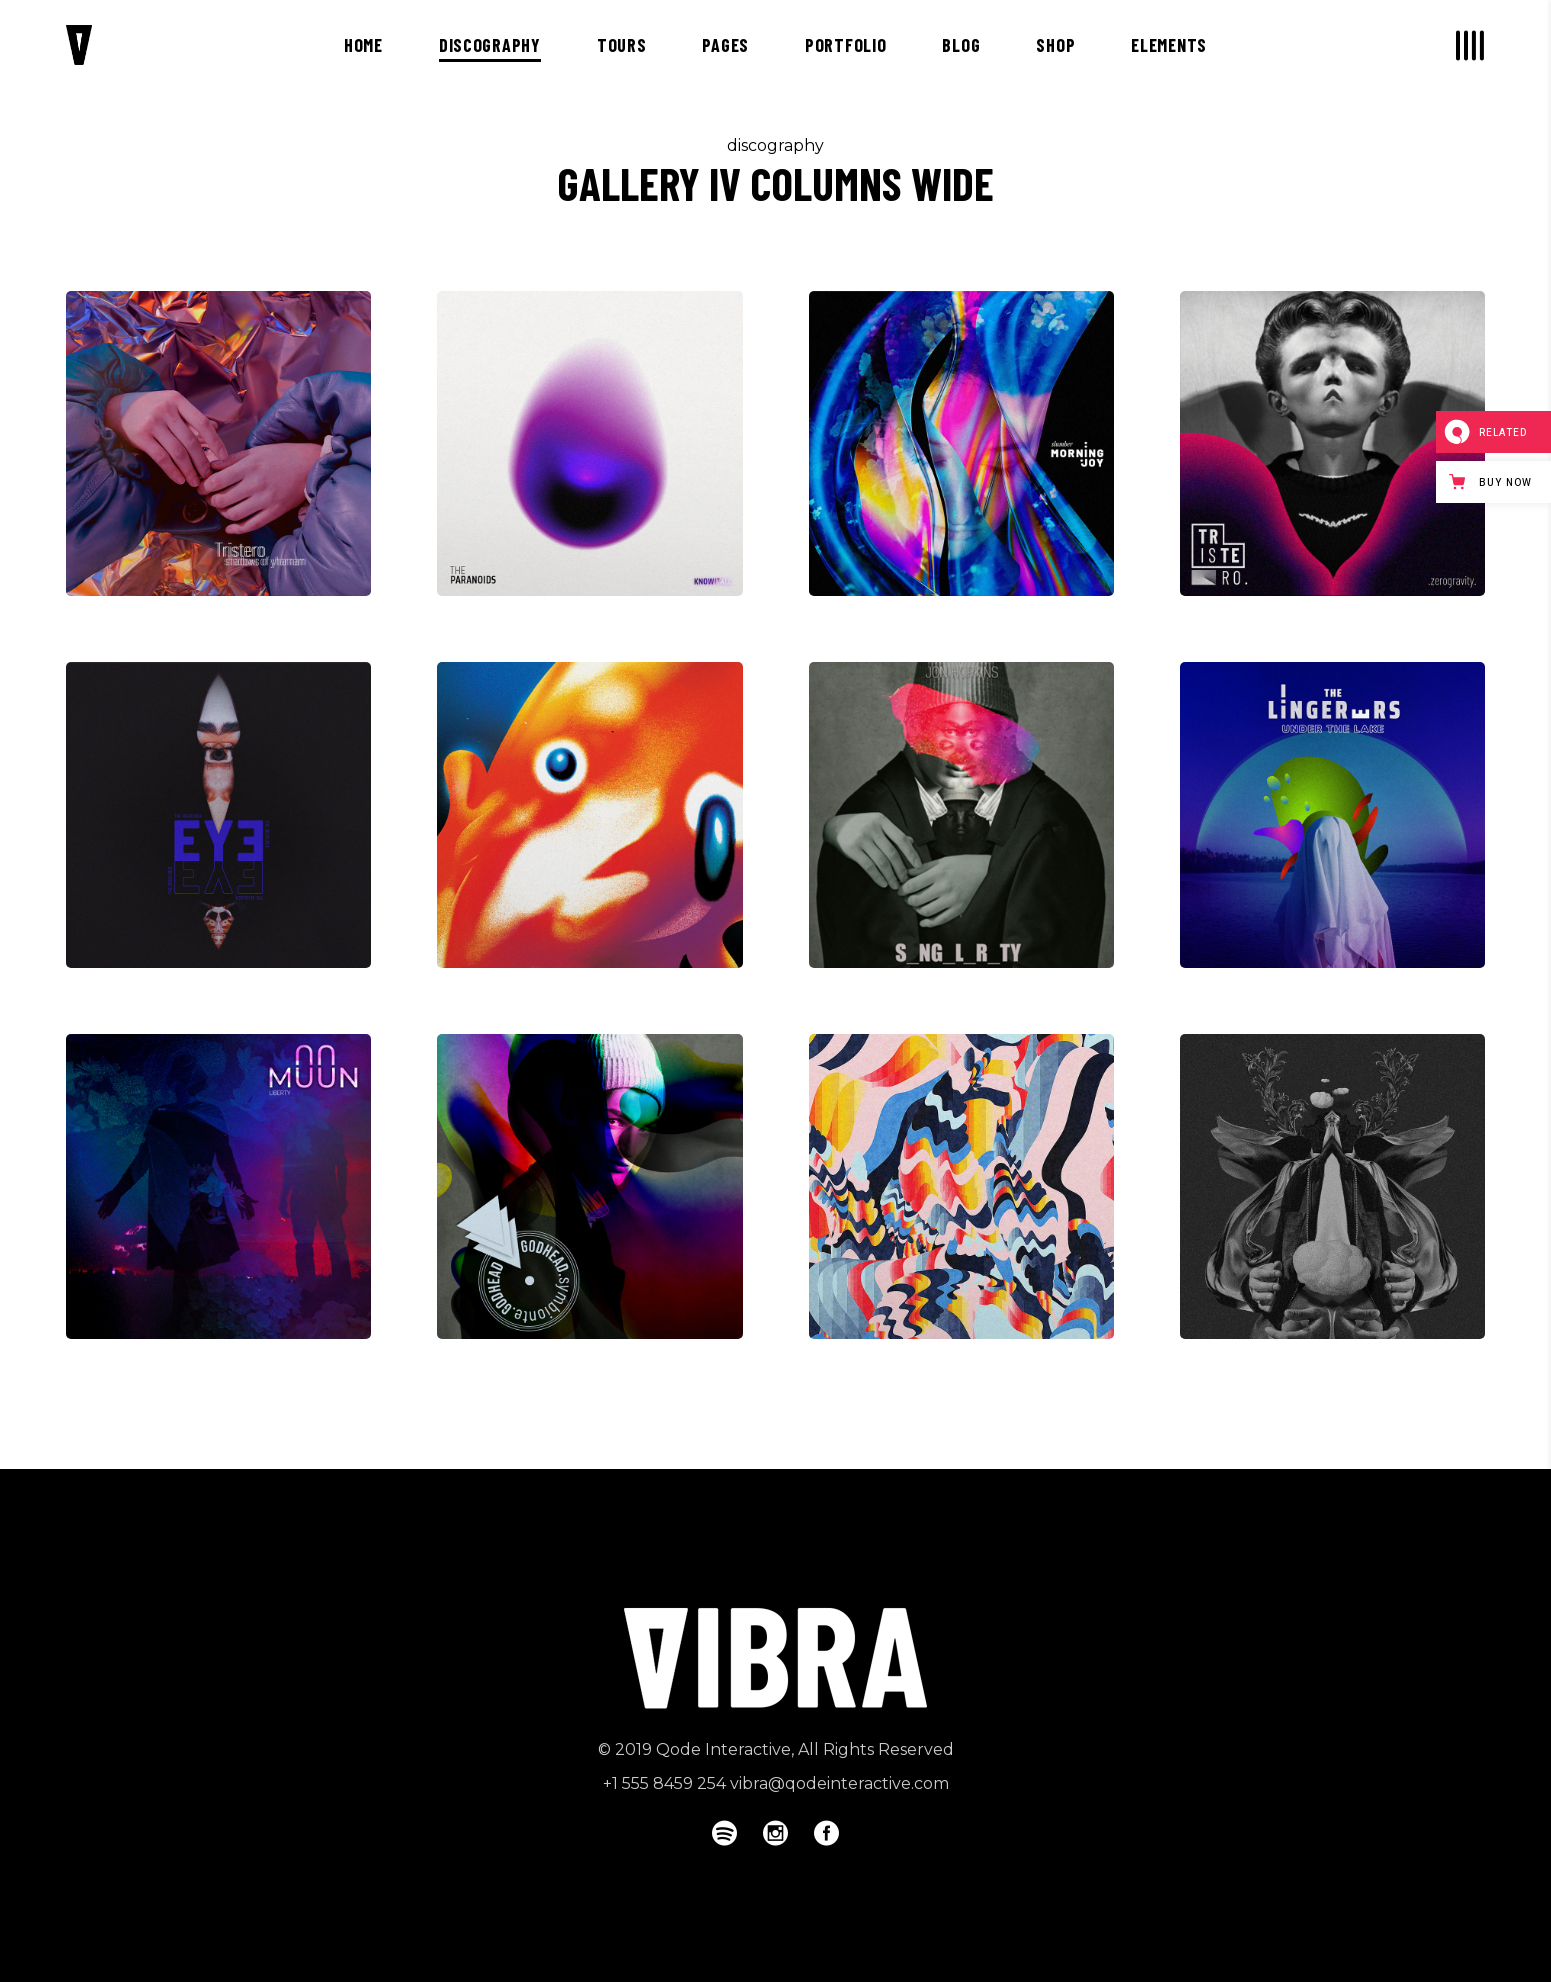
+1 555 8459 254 (664, 1783)
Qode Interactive (723, 1749)
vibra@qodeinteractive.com (839, 1783)
